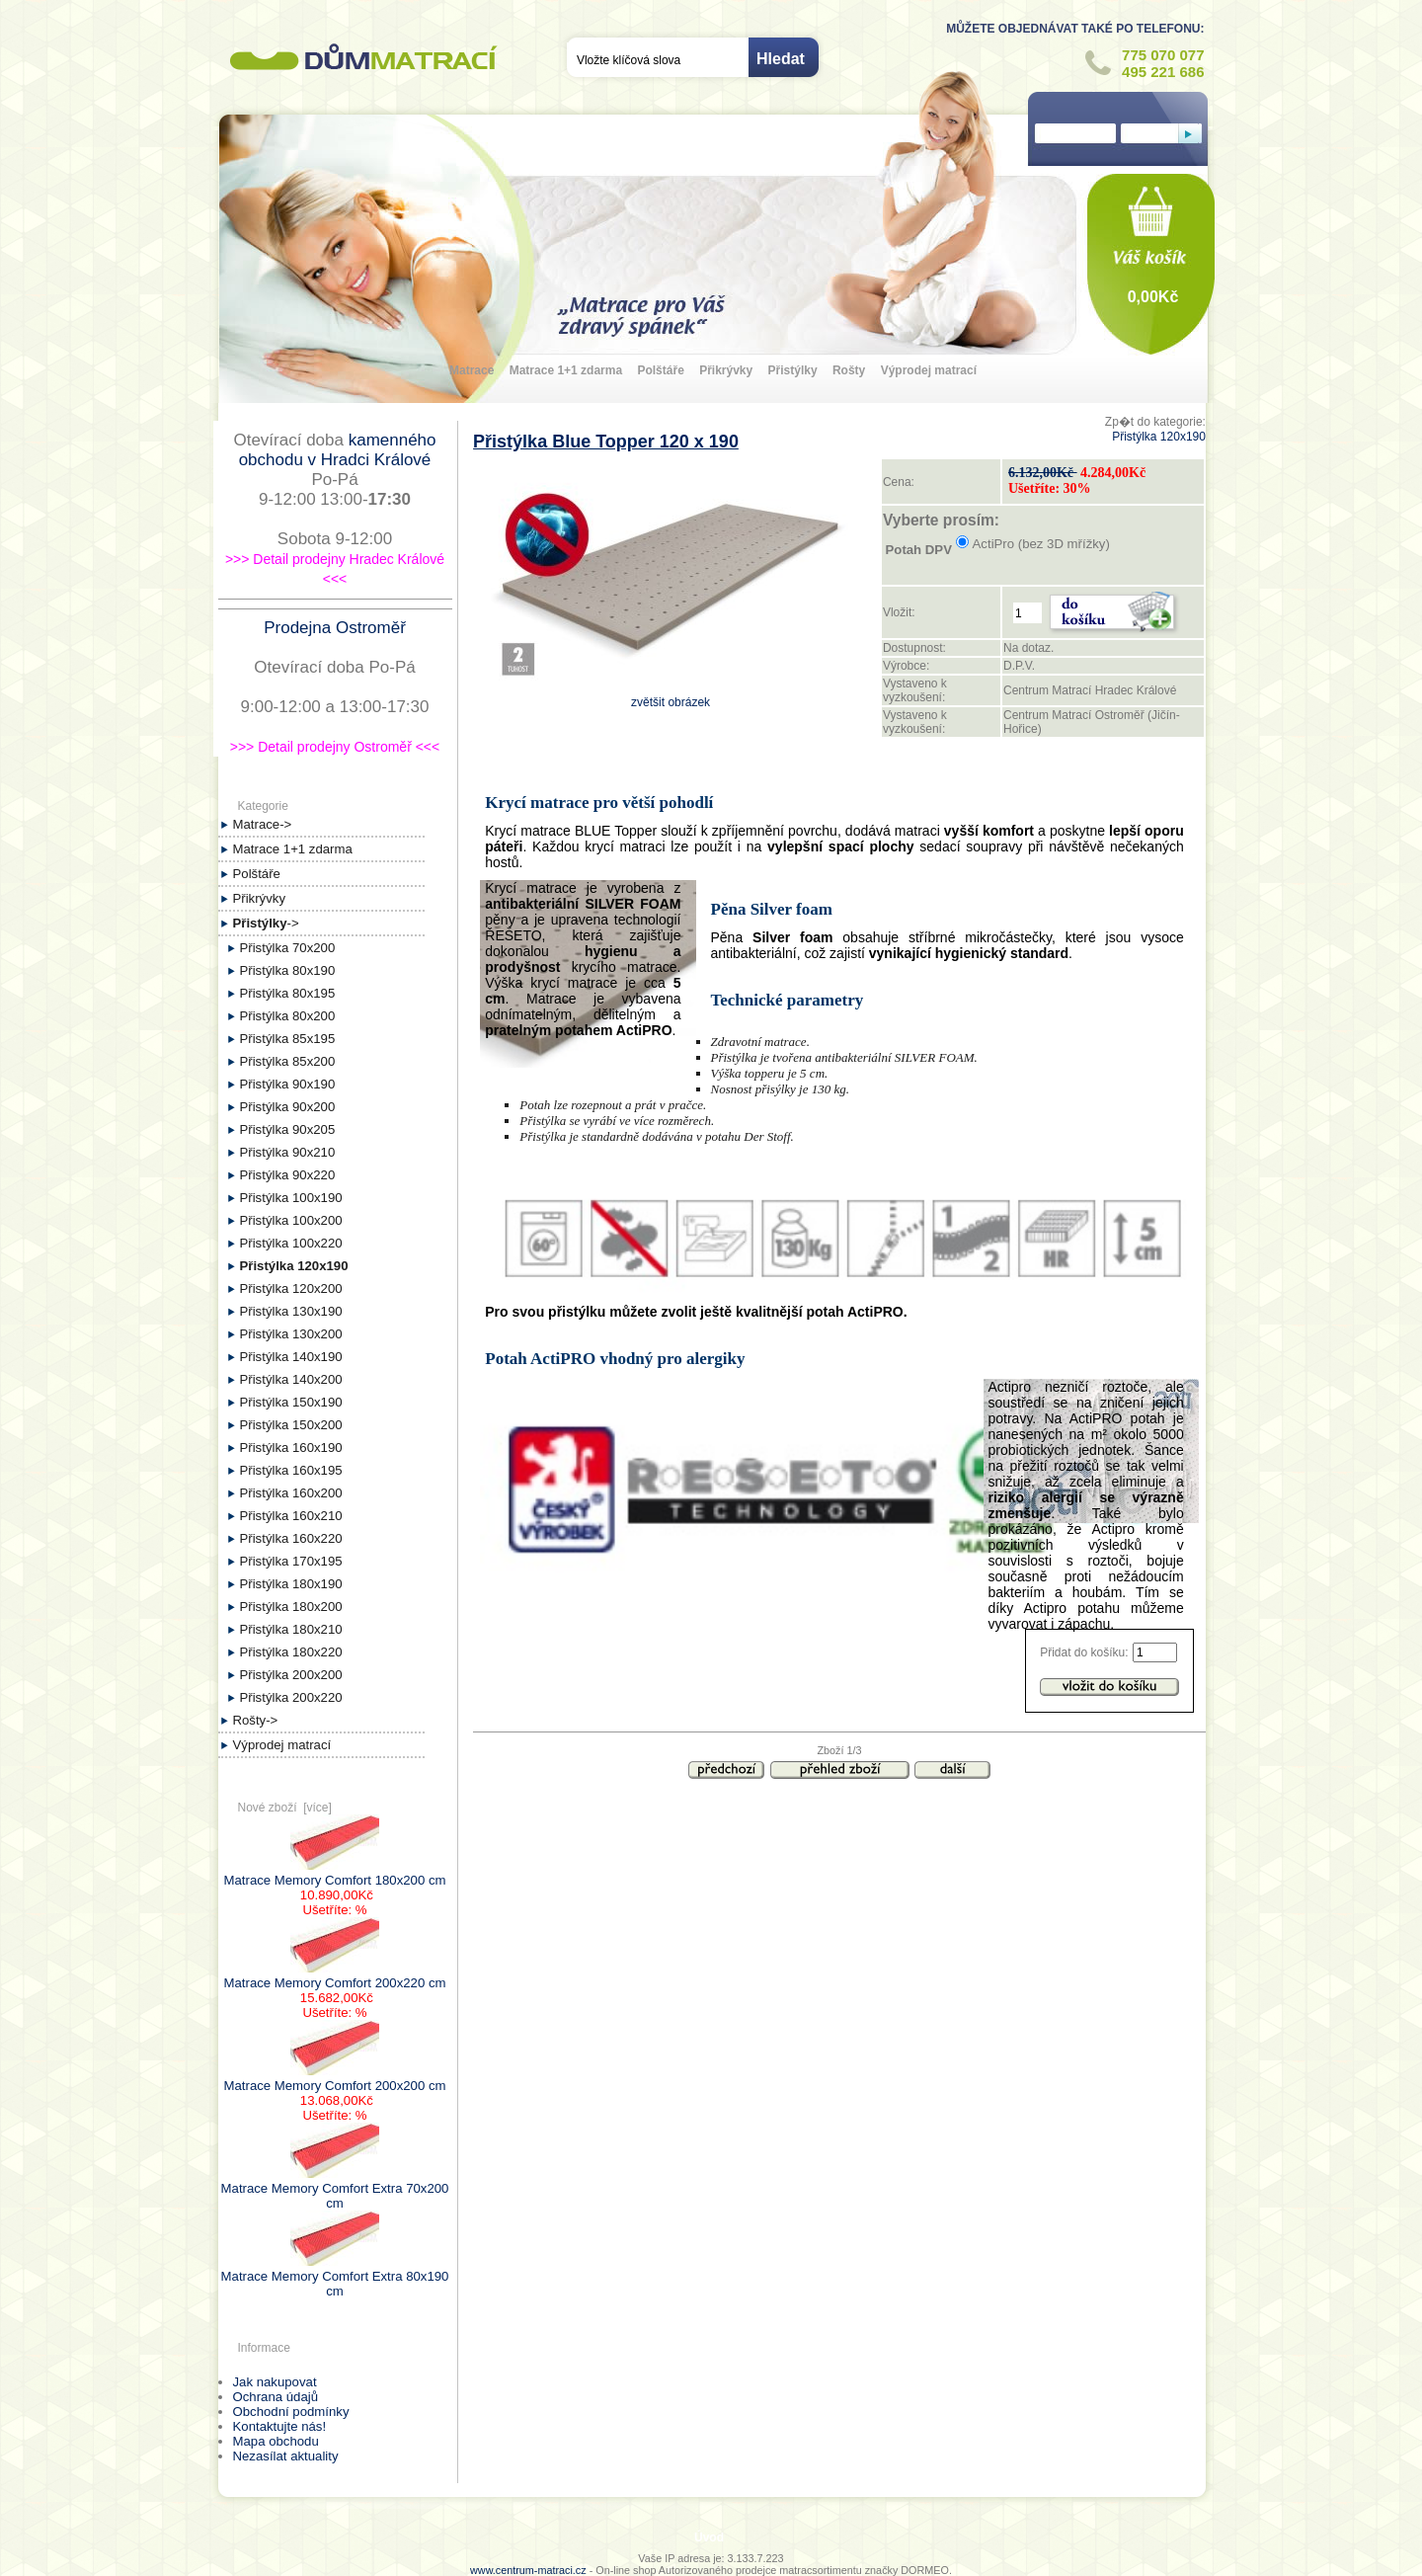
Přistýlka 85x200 (288, 1061)
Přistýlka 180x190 (291, 1583)
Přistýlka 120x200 (291, 1288)
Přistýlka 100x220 (291, 1243)
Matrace (471, 370)
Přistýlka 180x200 (291, 1606)
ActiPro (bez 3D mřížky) (1041, 543)
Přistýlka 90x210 (288, 1152)
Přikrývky (725, 370)
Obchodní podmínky (291, 2411)
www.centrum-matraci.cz (528, 2570)
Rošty (848, 370)
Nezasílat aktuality (286, 2456)
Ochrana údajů (276, 2396)
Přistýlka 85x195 (288, 1038)
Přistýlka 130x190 (291, 1311)
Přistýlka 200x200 (291, 1674)
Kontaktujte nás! (280, 2426)
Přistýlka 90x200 (288, 1106)
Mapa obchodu (276, 2441)
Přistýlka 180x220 (291, 1652)
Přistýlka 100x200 (291, 1220)
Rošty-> (255, 1720)
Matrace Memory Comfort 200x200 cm (335, 2078)
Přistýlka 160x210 (291, 1515)
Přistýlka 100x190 (291, 1197)
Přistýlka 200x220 (291, 1697)
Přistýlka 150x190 (291, 1402)
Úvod (709, 2537)
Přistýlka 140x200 (291, 1379)
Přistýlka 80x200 (288, 1015)
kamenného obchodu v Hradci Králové (337, 450)
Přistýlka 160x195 (291, 1470)
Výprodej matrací (929, 370)
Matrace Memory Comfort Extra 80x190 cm (335, 2276)
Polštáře (660, 370)
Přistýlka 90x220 (288, 1174)
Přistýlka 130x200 (291, 1334)
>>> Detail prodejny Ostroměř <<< (334, 747)
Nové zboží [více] (285, 1807)
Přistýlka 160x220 (291, 1538)
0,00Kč (1153, 296)
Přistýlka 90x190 (288, 1084)
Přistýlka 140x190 (291, 1356)
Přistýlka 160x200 (291, 1493)
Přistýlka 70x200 (288, 947)
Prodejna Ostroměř (335, 627)
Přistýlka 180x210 (291, 1629)
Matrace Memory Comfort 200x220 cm (335, 1975)
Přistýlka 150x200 (291, 1424)
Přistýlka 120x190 (1159, 436)
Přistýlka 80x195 (288, 993)
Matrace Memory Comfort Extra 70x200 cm (335, 2188)
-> (266, 923)
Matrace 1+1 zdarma (566, 370)
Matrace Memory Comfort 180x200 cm (335, 1873)
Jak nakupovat (275, 2382)
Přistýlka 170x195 (291, 1561)
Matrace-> (262, 824)
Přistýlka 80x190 (288, 970)
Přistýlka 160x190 (291, 1447)
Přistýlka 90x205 (288, 1129)
